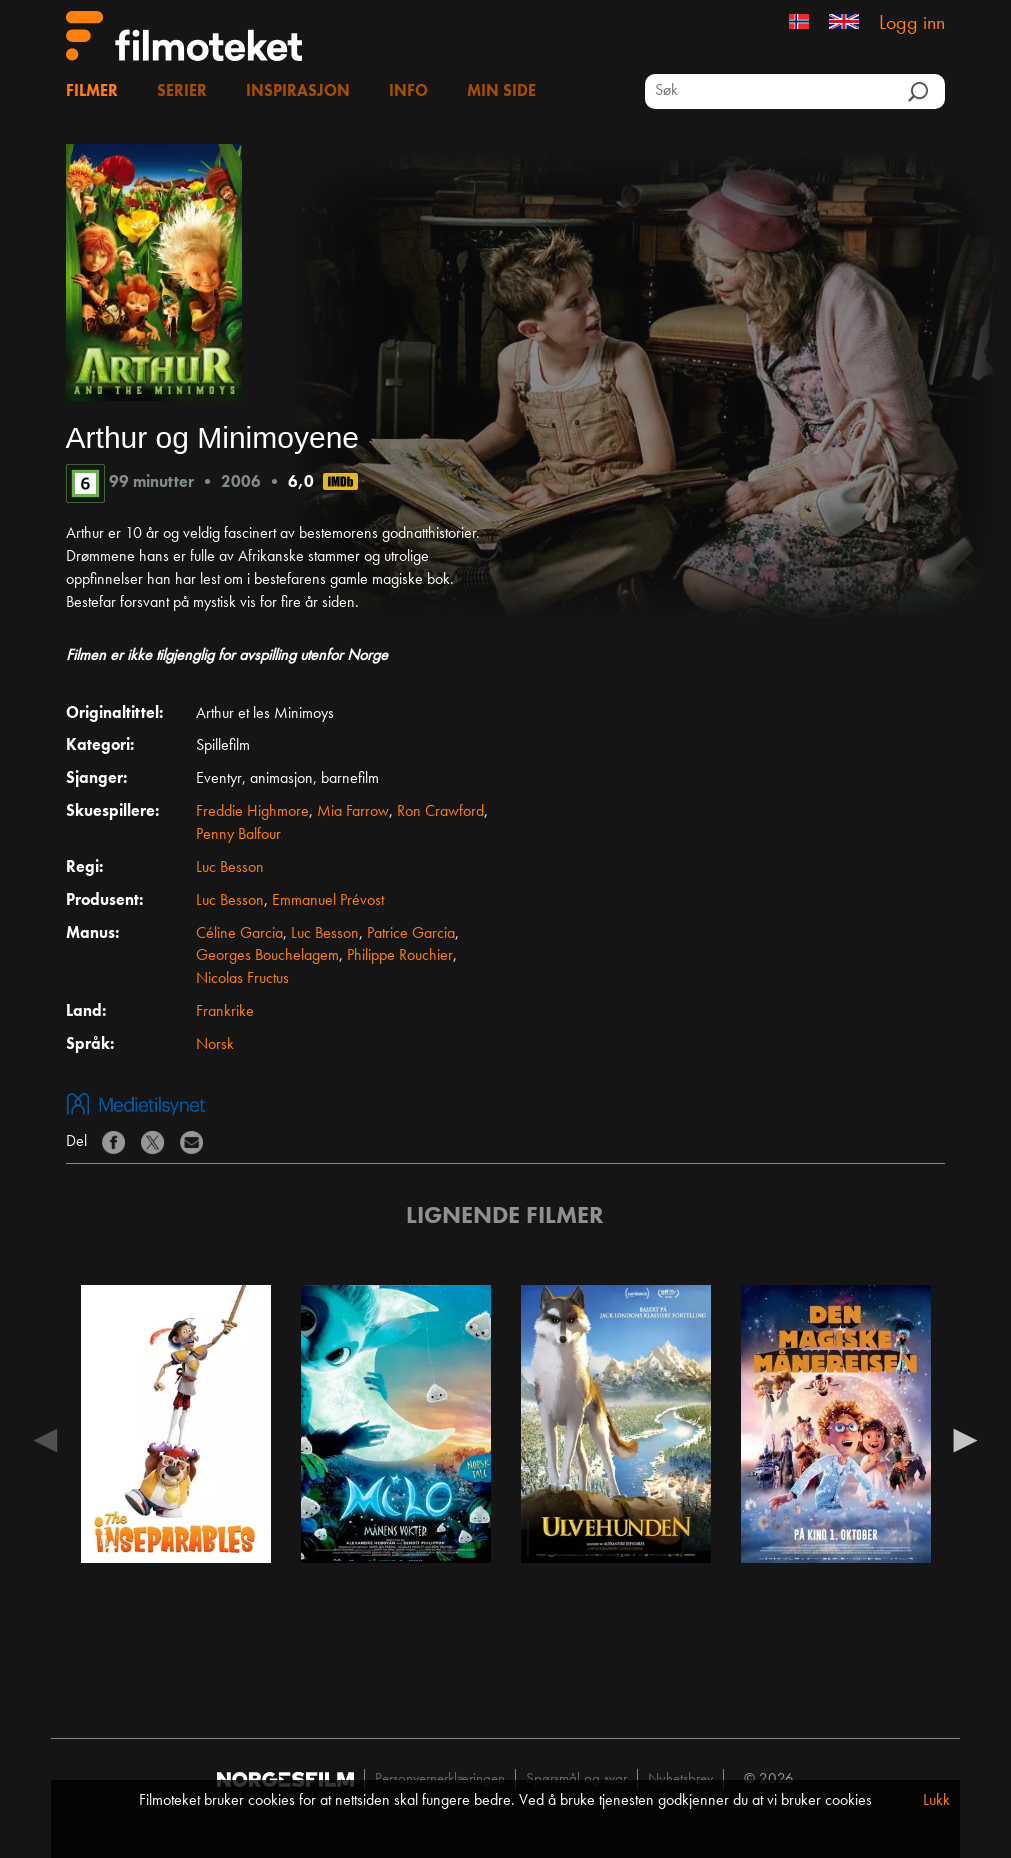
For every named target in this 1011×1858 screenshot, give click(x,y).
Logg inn (912, 24)
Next (965, 1439)
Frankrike (225, 1012)
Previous (46, 1439)
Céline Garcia (239, 934)
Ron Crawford (440, 812)
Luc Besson (230, 868)
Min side (501, 92)
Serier (182, 92)
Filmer (92, 92)
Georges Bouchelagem (267, 956)
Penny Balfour (238, 835)
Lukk (936, 1801)
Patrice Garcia (411, 934)
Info (408, 92)
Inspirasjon (298, 92)
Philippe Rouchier (400, 956)
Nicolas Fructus (242, 979)
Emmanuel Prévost (328, 901)
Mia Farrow (353, 812)
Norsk (215, 1045)
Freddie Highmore (252, 812)
